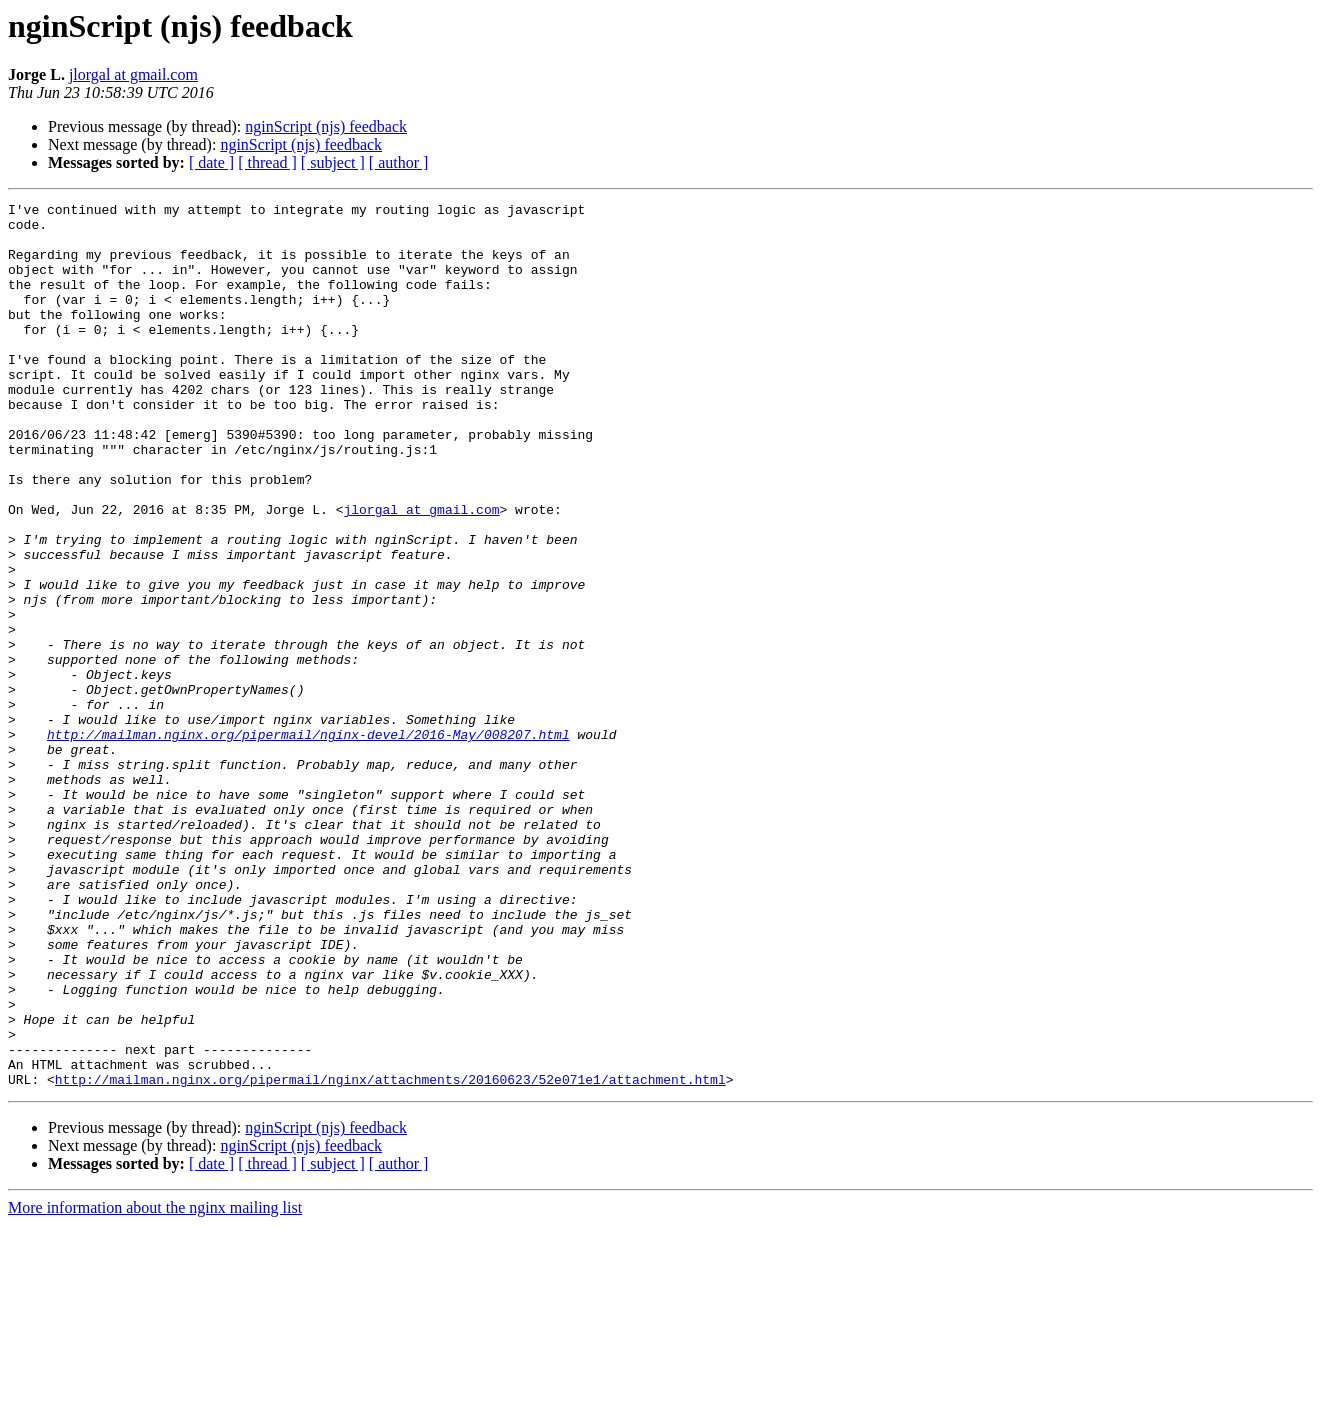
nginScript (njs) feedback (326, 126)
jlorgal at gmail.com (133, 74)
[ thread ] (267, 162)
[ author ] (399, 162)
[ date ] (211, 162)
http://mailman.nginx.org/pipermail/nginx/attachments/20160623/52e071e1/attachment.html (390, 1256)
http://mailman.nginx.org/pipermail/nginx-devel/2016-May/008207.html (308, 842)
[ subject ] (333, 162)
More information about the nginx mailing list (155, 1384)
